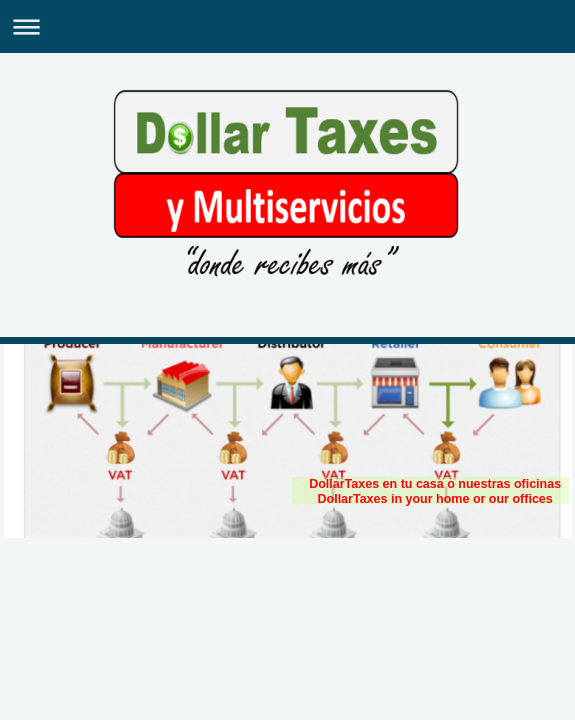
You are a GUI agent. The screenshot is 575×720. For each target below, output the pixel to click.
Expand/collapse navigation (287, 26)
